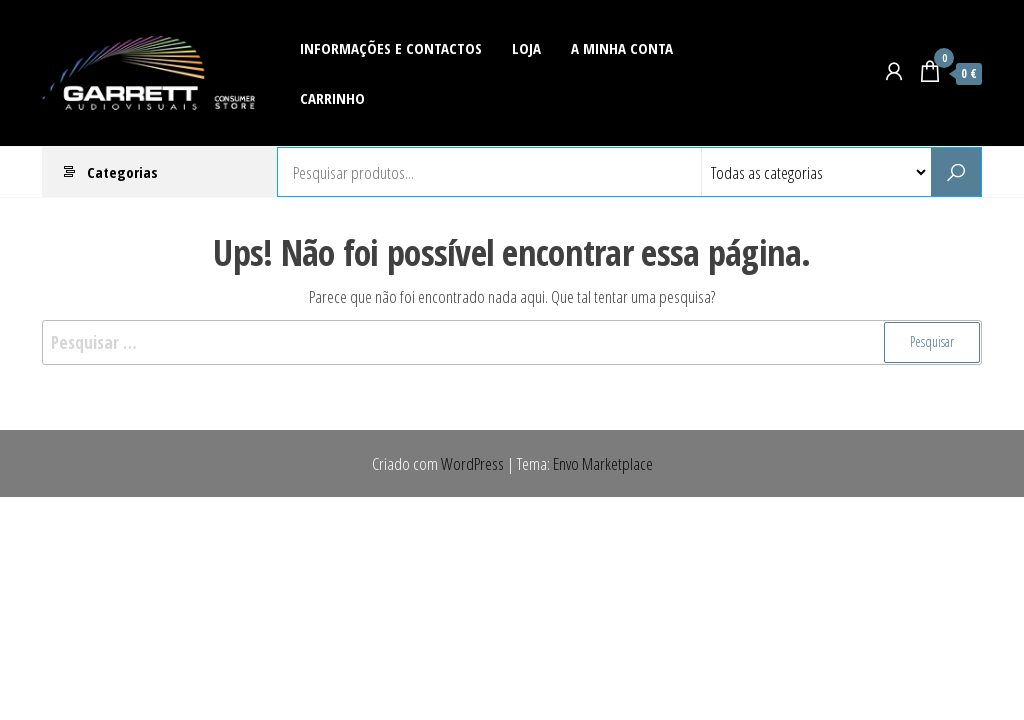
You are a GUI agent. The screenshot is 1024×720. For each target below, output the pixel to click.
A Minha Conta (622, 48)
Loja (526, 48)
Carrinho (332, 98)
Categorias (122, 172)
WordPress (472, 463)
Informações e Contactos (391, 48)
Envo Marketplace (603, 463)
